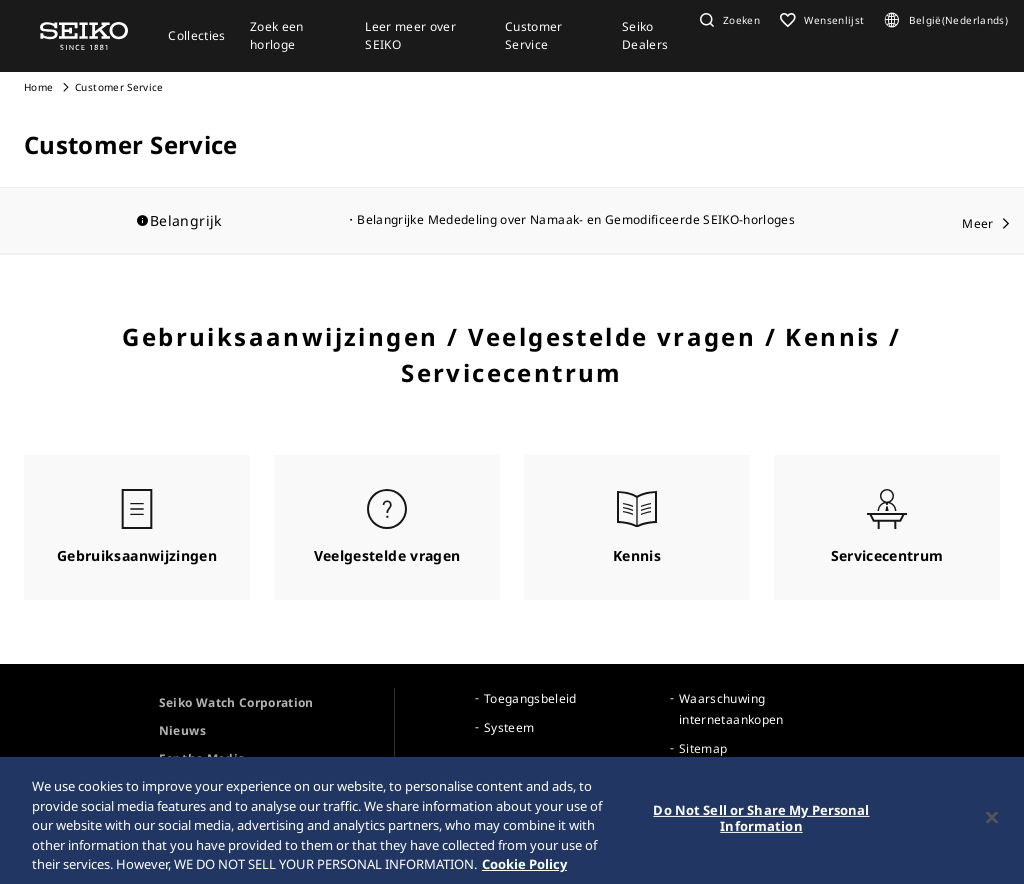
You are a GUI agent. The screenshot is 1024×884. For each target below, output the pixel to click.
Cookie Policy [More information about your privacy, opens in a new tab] (524, 872)
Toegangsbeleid (530, 698)
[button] (727, 20)
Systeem (509, 727)
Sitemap (703, 748)
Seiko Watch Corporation (236, 702)
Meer (977, 223)
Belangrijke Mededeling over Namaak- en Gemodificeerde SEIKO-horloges (576, 219)
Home (38, 87)
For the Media (202, 758)
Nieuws (182, 730)
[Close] (992, 826)
